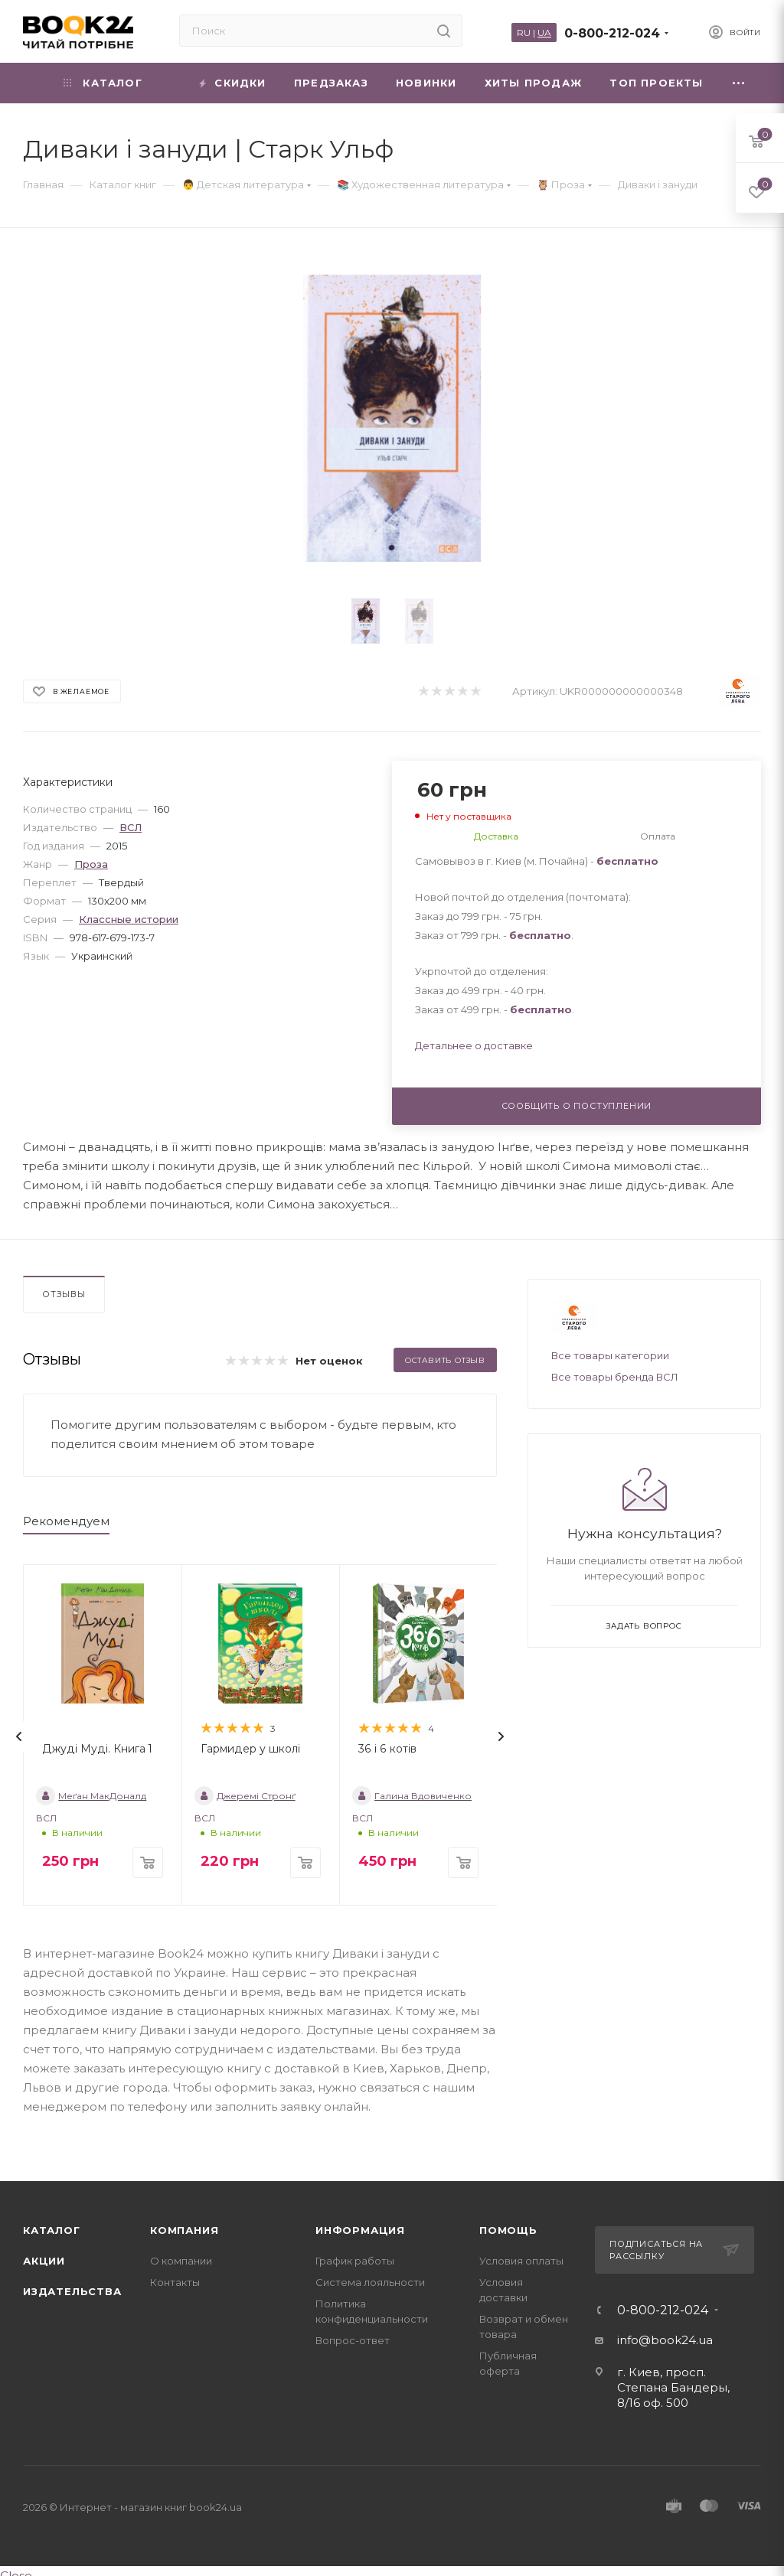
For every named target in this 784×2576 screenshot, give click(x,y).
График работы (354, 2261)
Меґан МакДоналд (91, 1796)
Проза (91, 864)
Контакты (175, 2282)
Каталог (51, 2230)
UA (544, 32)
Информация (360, 2230)
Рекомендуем (66, 1521)
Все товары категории (610, 1355)
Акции (44, 2261)
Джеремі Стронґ (245, 1796)
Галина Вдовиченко (412, 1796)
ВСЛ (130, 827)
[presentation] (19, 1736)
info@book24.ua (665, 2340)
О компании (181, 2261)
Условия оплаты (521, 2261)
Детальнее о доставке (474, 1045)
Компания (184, 2230)
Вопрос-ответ (352, 2340)
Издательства (72, 2291)
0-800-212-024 (612, 33)
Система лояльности (370, 2282)
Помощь (508, 2230)
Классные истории (128, 919)
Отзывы (64, 1294)
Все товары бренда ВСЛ (614, 1377)
